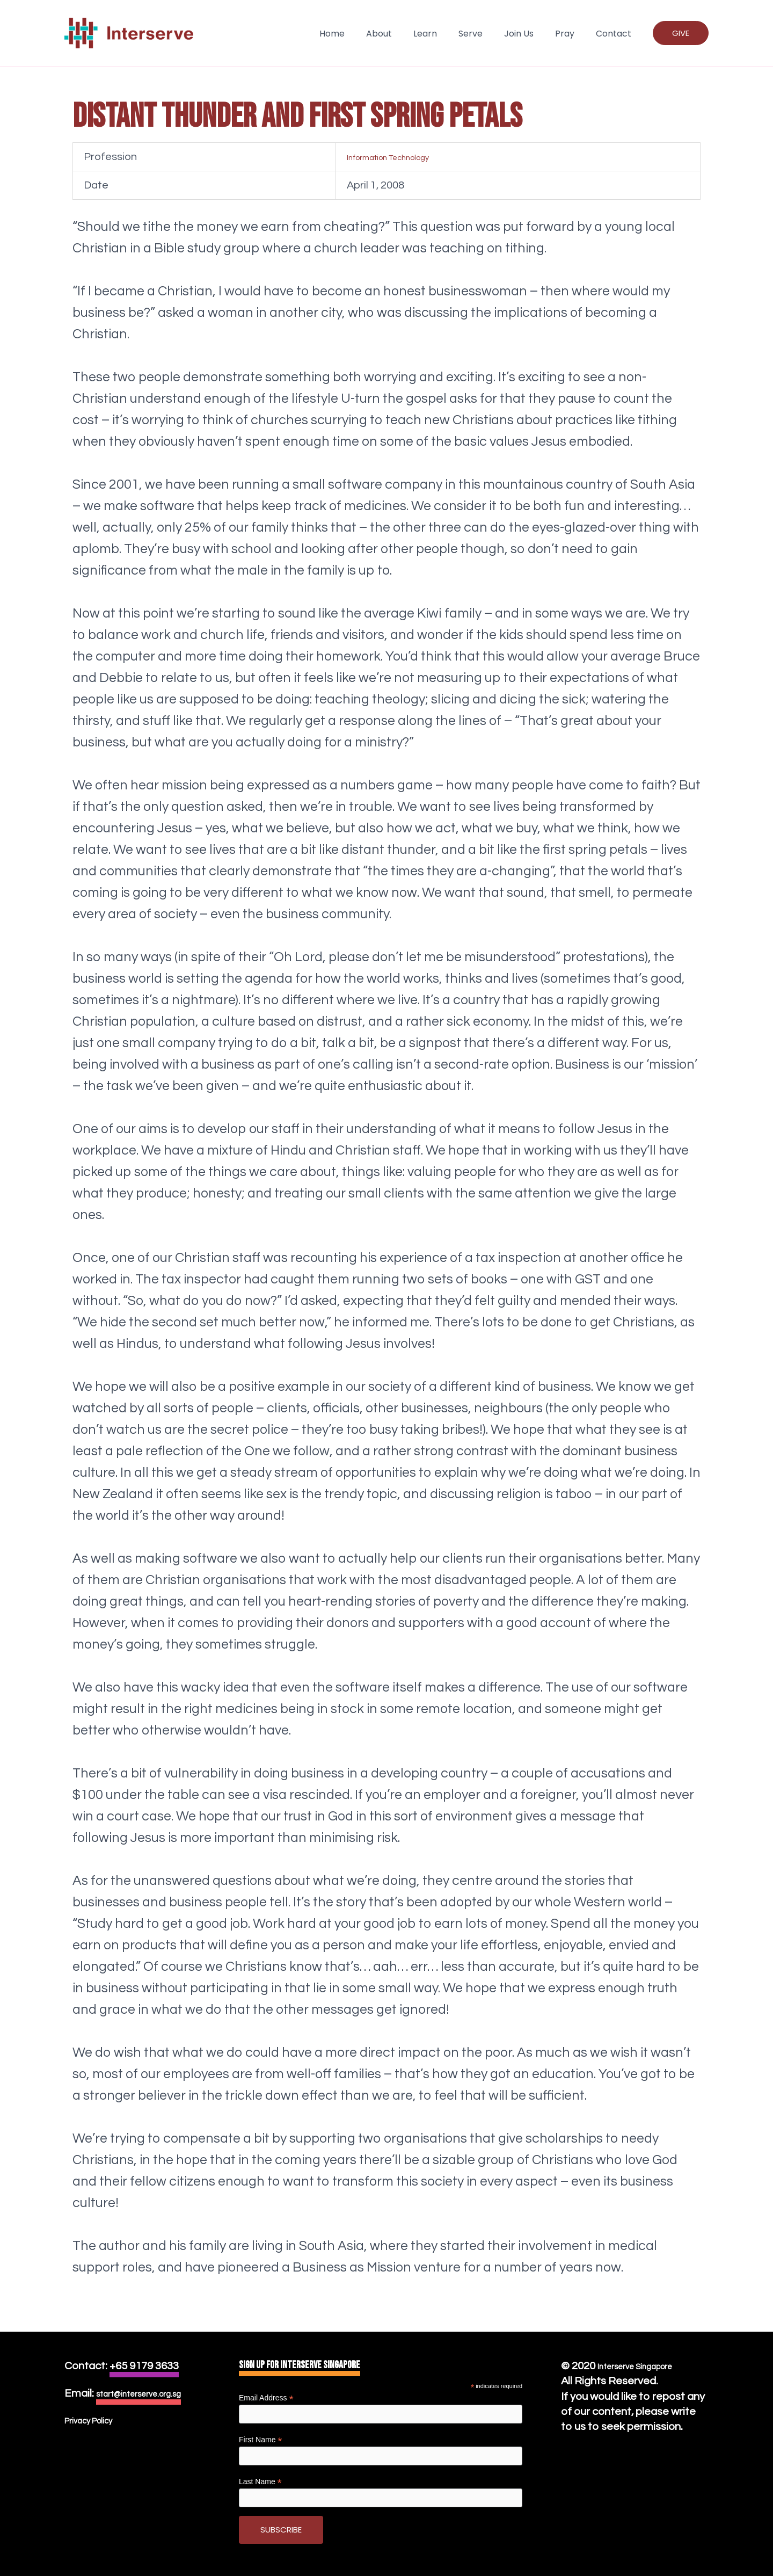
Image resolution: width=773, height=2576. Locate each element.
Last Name (260, 2482)
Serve (485, 33)
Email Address (266, 2398)
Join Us (529, 33)
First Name (260, 2440)
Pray (571, 33)
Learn (444, 33)
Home (360, 33)
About (402, 33)
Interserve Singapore (649, 2365)
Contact (615, 33)
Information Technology (362, 156)
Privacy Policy (98, 2435)
